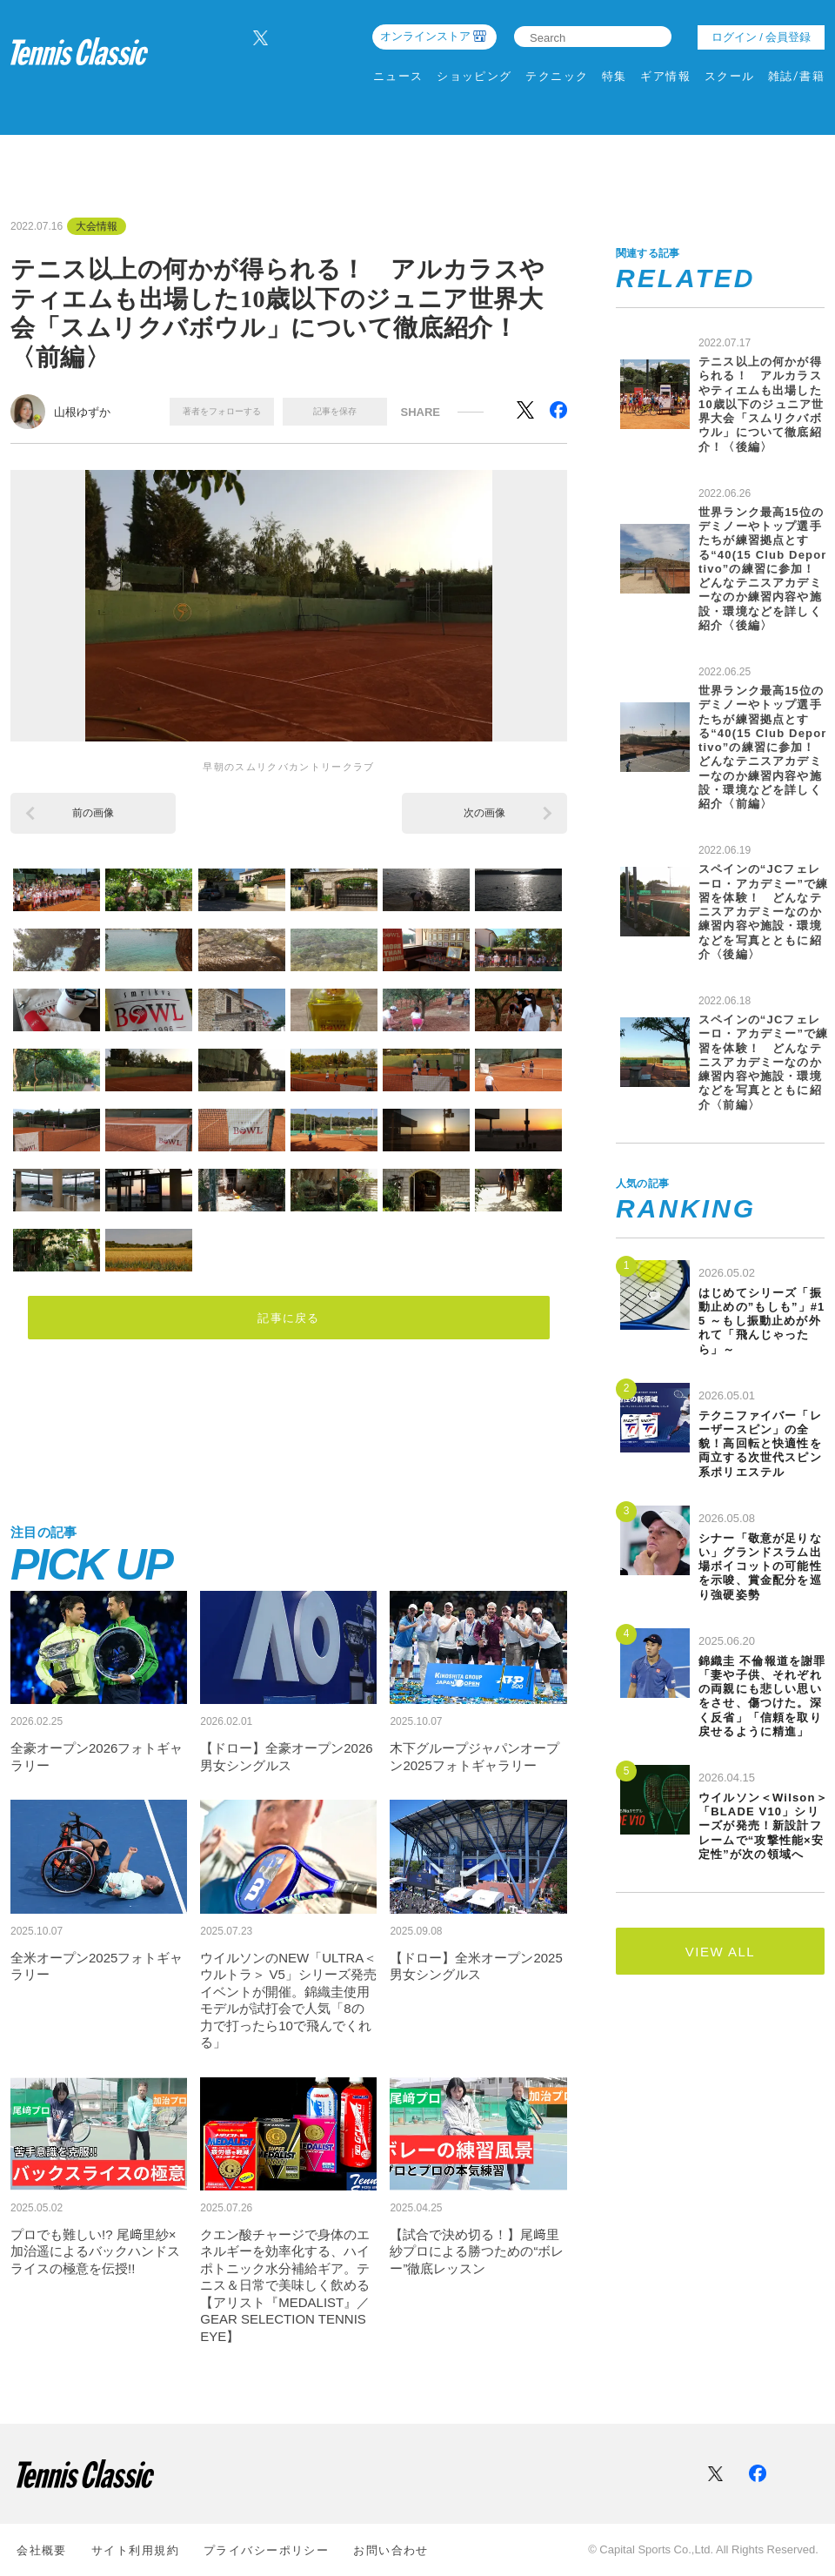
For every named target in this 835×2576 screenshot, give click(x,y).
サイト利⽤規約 (135, 2550)
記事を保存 (335, 411)
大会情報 (96, 226)
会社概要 (42, 2550)
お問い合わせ (391, 2550)
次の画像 (484, 813)
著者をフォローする (222, 411)
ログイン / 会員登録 (761, 37)
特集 (614, 76)
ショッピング (474, 76)
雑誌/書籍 (796, 76)
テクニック (556, 76)
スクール (730, 76)
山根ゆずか (82, 412)
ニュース (398, 76)
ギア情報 (665, 76)
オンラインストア (425, 36)
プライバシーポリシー (266, 2550)
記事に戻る (289, 1317)
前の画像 (93, 813)
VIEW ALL (720, 1951)
